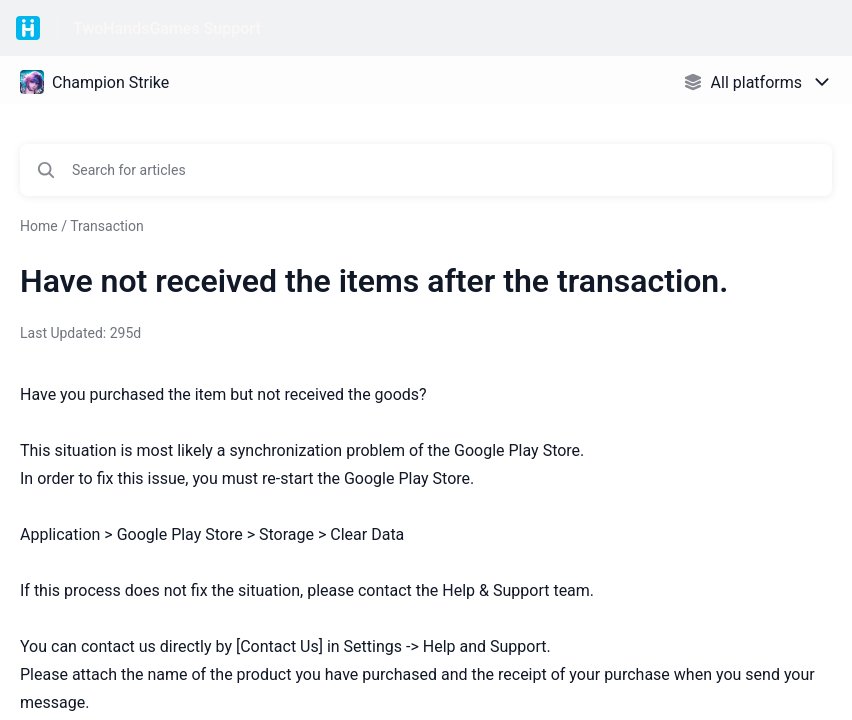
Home (39, 226)
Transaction (107, 226)
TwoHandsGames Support (167, 28)
